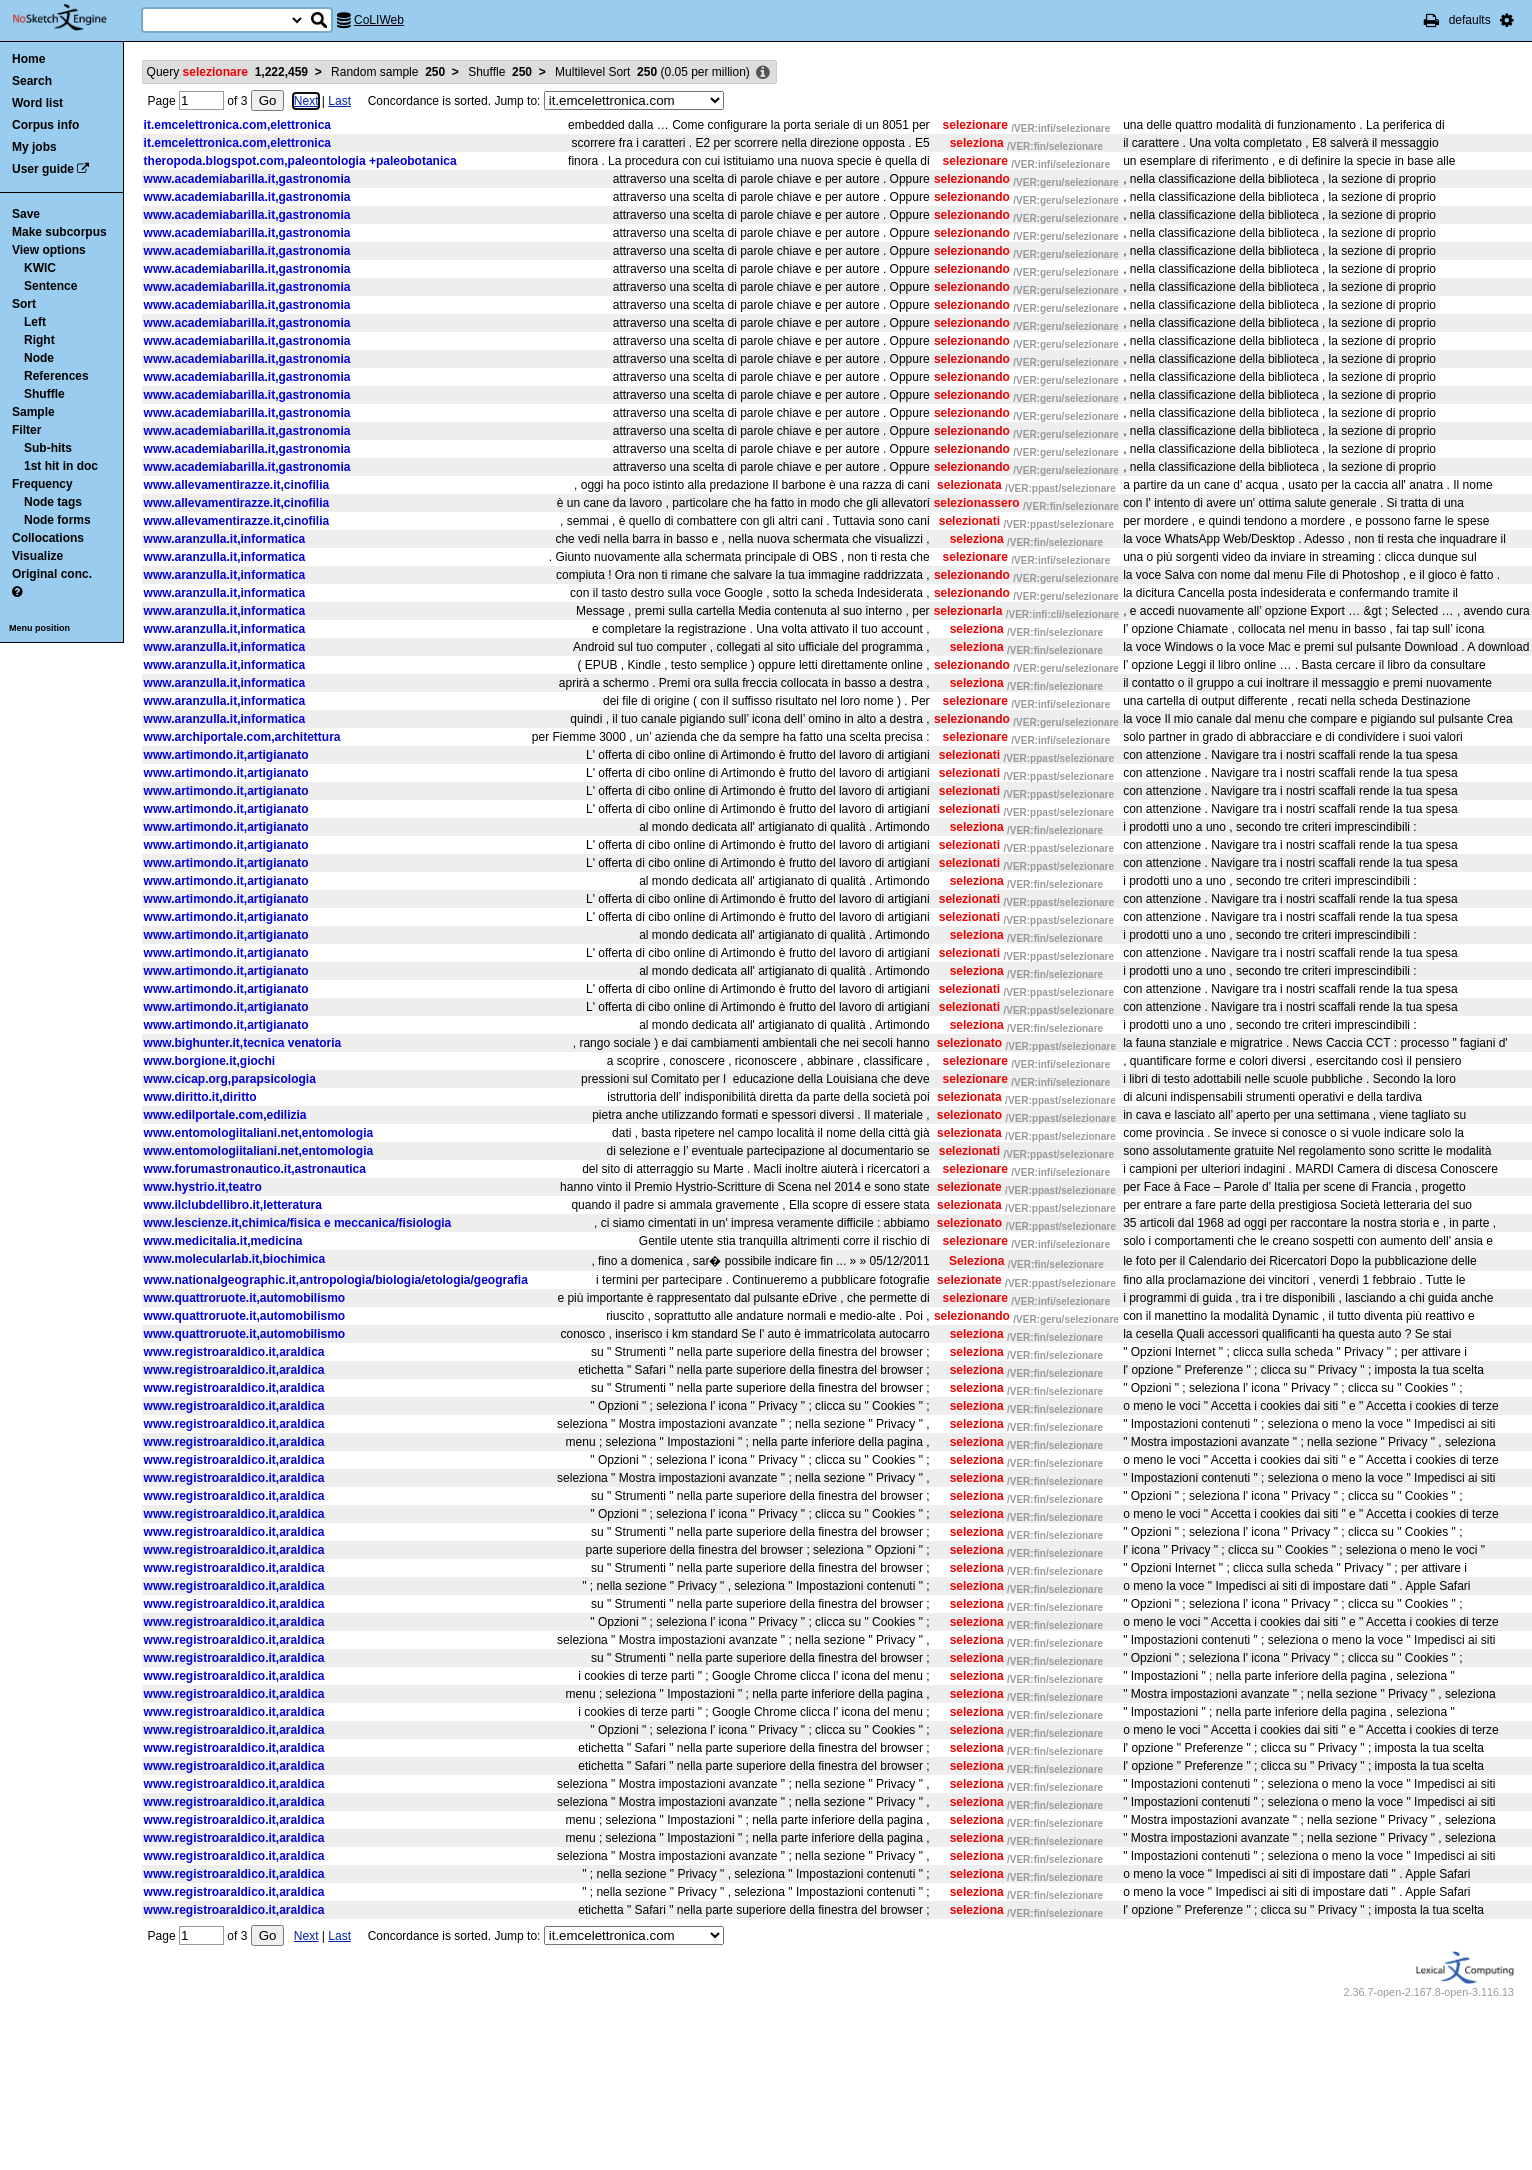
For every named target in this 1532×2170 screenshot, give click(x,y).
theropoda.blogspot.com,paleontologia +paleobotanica (300, 161)
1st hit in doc (61, 466)
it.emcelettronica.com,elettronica (237, 125)
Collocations (48, 538)
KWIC (40, 268)
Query (227, 72)
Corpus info (45, 125)
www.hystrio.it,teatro (203, 1187)
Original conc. (52, 574)
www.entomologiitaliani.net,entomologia (259, 1133)
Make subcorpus (59, 232)
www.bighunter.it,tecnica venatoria (243, 1043)
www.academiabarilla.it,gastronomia (247, 179)
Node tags (53, 502)
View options (49, 250)
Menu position (39, 628)
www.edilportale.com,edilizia (225, 1115)
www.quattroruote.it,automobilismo (245, 1298)
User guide (43, 169)
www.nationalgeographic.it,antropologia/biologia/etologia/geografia (336, 1280)
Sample (33, 412)
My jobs (34, 147)
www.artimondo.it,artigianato (226, 755)
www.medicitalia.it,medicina (223, 1241)
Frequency (42, 484)
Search (32, 81)
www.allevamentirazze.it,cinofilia (237, 485)
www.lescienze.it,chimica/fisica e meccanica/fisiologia (298, 1223)
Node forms (57, 520)
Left (35, 322)
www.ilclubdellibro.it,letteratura (233, 1205)
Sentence (50, 286)
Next (306, 101)
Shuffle (44, 394)
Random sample (388, 72)
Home (28, 59)
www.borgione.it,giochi (210, 1061)
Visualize (37, 556)
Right (39, 340)
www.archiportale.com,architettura (242, 737)
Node (39, 358)
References (56, 376)
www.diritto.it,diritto (200, 1097)
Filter (26, 430)
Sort (24, 304)
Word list (37, 103)
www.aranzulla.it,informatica (225, 539)
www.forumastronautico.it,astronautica (255, 1169)
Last (339, 101)
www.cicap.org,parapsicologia (230, 1079)
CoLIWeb (379, 20)
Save (26, 214)
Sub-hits (48, 448)
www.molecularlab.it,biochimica (235, 1259)
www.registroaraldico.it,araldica (234, 1352)
